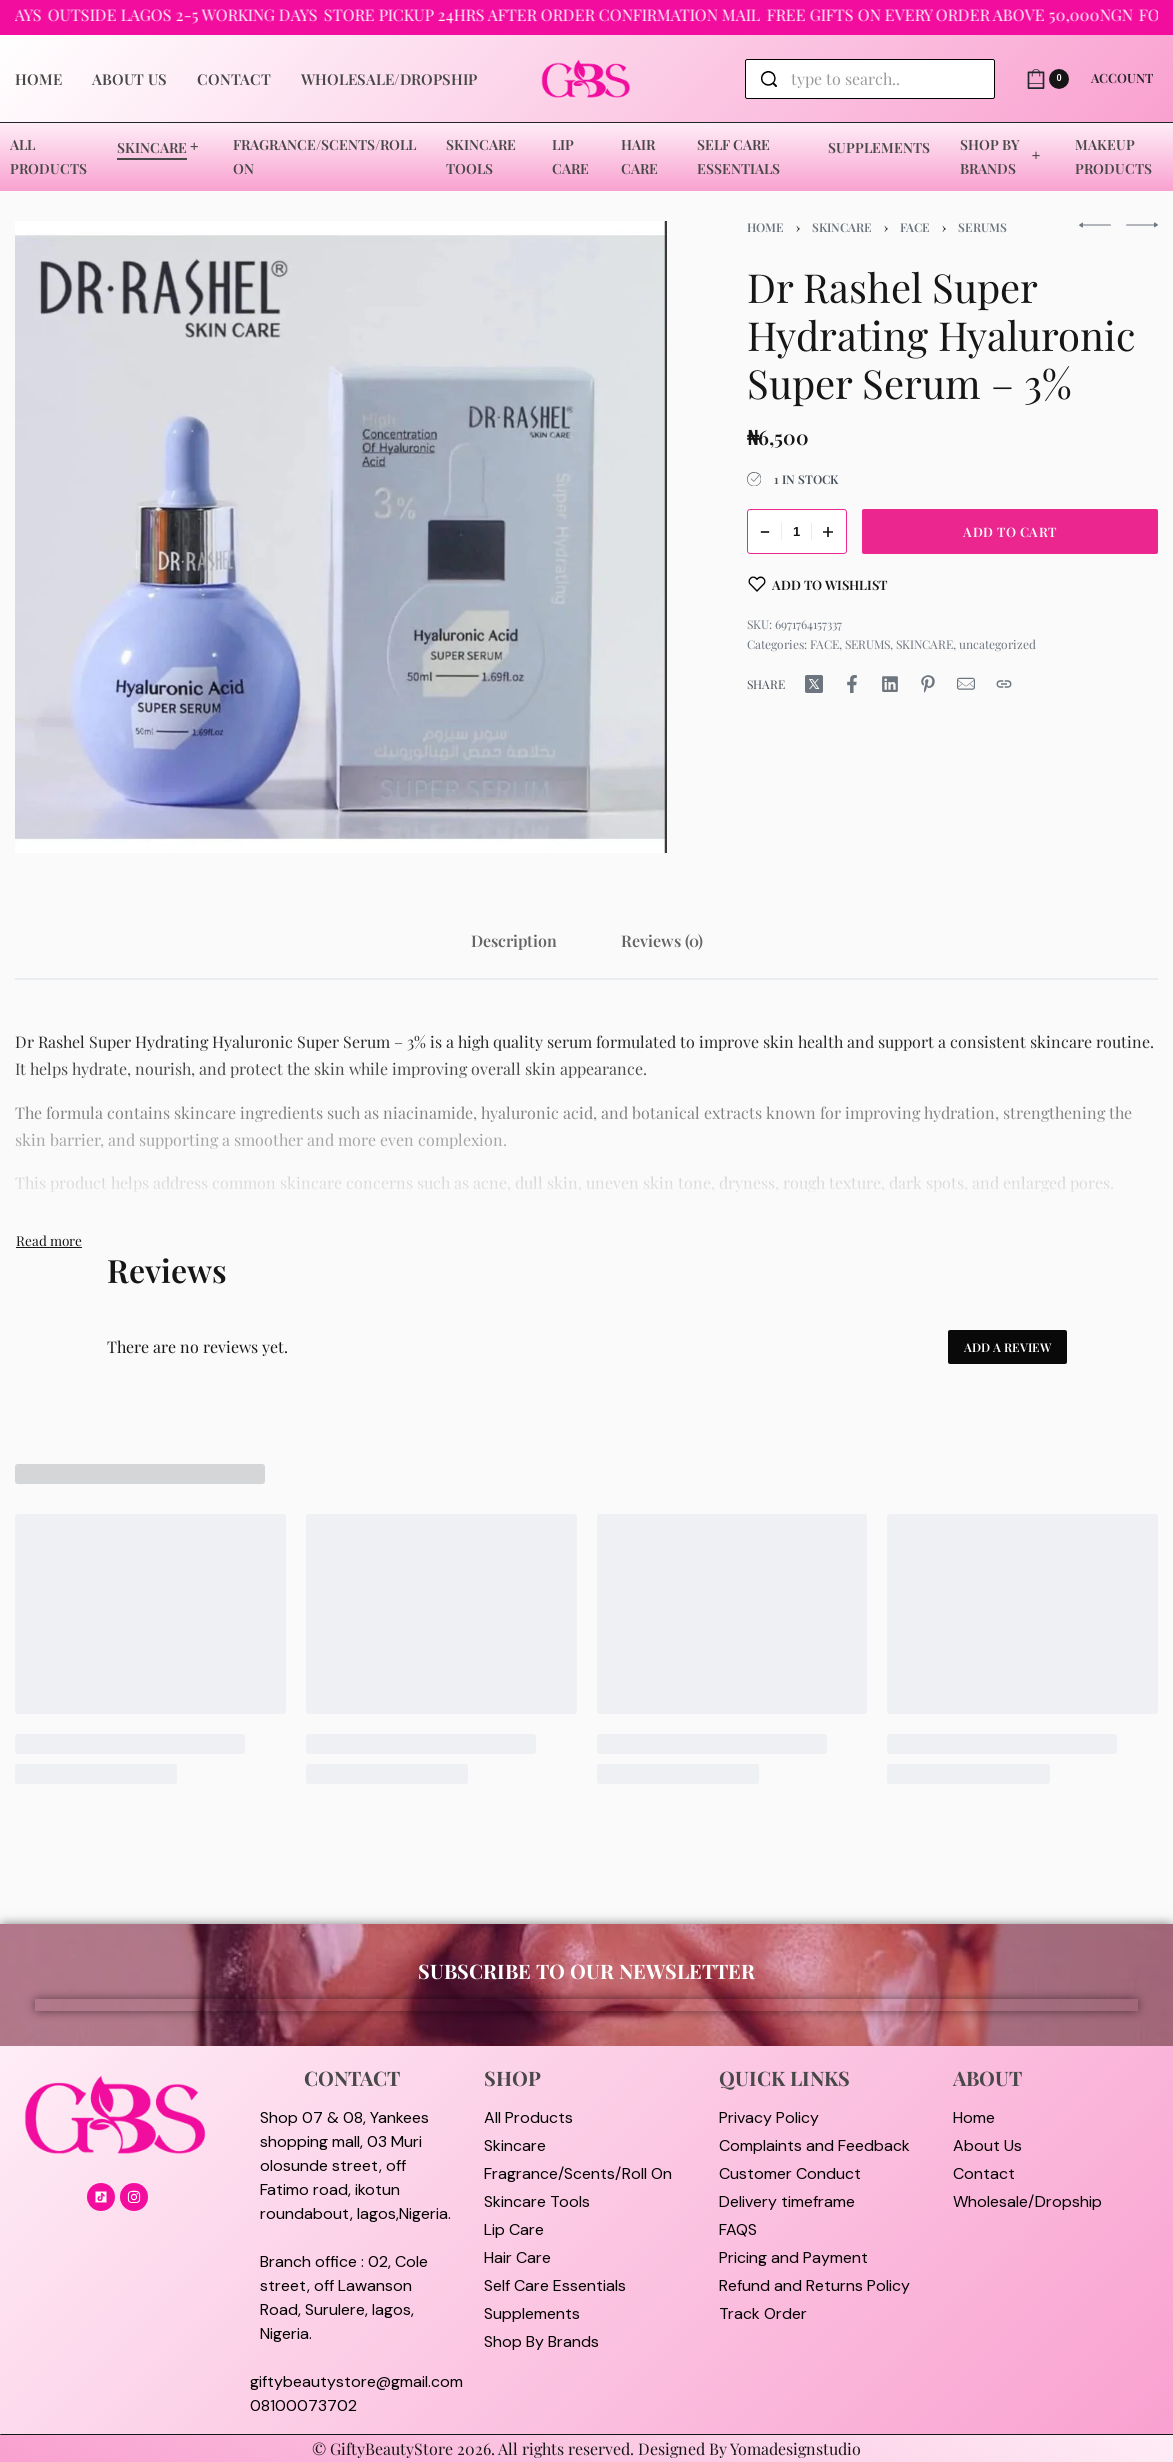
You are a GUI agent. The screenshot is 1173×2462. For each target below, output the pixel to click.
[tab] (514, 940)
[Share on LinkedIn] (890, 684)
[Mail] (966, 684)
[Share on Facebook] (852, 684)
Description (514, 940)
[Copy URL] (1004, 684)
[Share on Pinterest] (928, 684)
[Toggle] (49, 1240)
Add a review (1007, 1347)
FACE (915, 227)
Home (765, 227)
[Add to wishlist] (818, 584)
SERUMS (982, 227)
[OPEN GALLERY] (341, 537)
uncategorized (997, 644)
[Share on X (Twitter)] (814, 684)
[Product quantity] (797, 531)
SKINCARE (842, 227)
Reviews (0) (662, 940)
